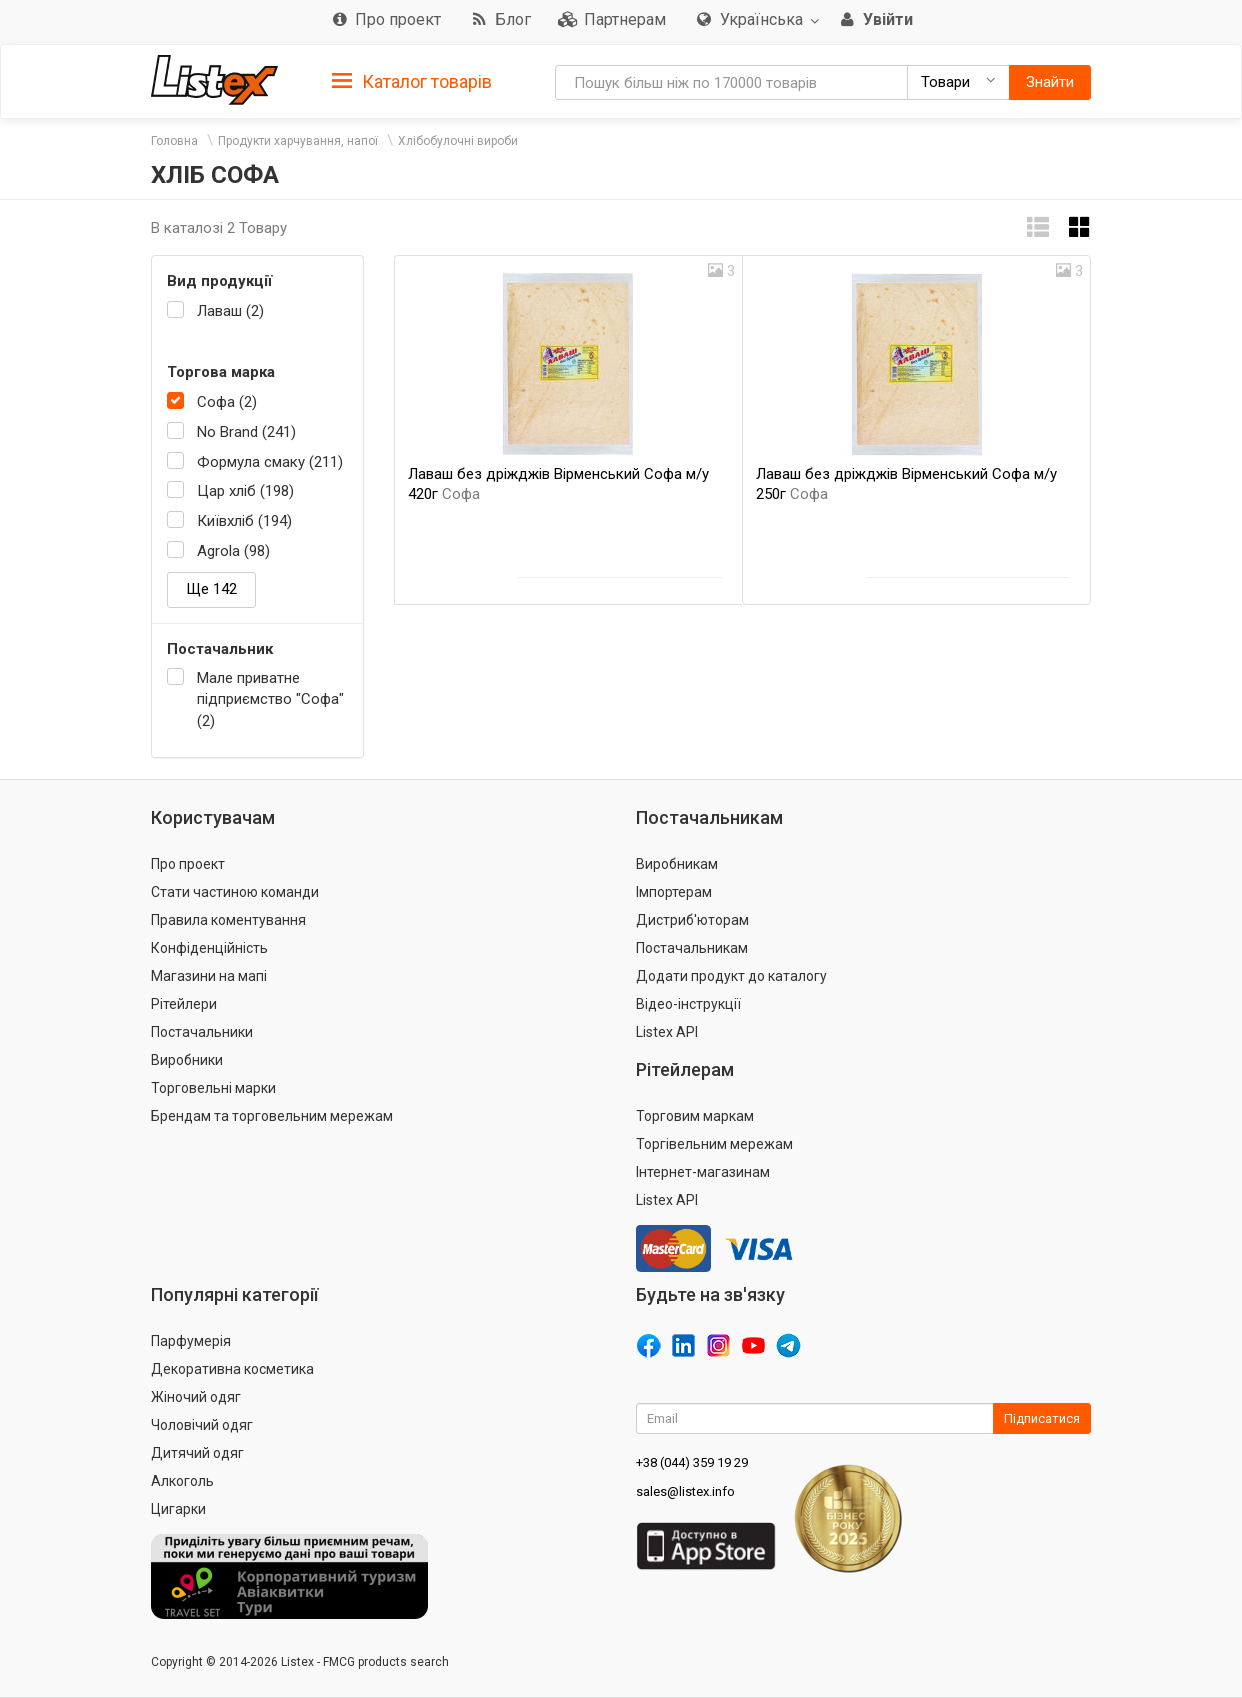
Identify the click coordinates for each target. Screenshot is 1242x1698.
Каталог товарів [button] (412, 82)
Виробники (187, 1060)
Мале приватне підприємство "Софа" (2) (270, 699)
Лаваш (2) (230, 311)
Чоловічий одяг (202, 1425)
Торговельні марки (213, 1088)
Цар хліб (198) (245, 491)
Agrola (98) (233, 551)
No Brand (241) (246, 432)
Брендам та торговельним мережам (272, 1116)
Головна (174, 141)
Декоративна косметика (232, 1369)
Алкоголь (182, 1481)
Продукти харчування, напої (298, 141)
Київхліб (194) (244, 521)
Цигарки (178, 1509)
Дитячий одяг (197, 1453)
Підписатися (1042, 1418)
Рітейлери (184, 1004)
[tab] (412, 80)
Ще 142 (211, 589)
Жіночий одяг (196, 1397)
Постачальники (202, 1032)
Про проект (188, 864)
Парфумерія (191, 1341)
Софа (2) (227, 402)
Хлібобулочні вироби (458, 141)
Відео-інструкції (688, 1004)
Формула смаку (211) (270, 462)
